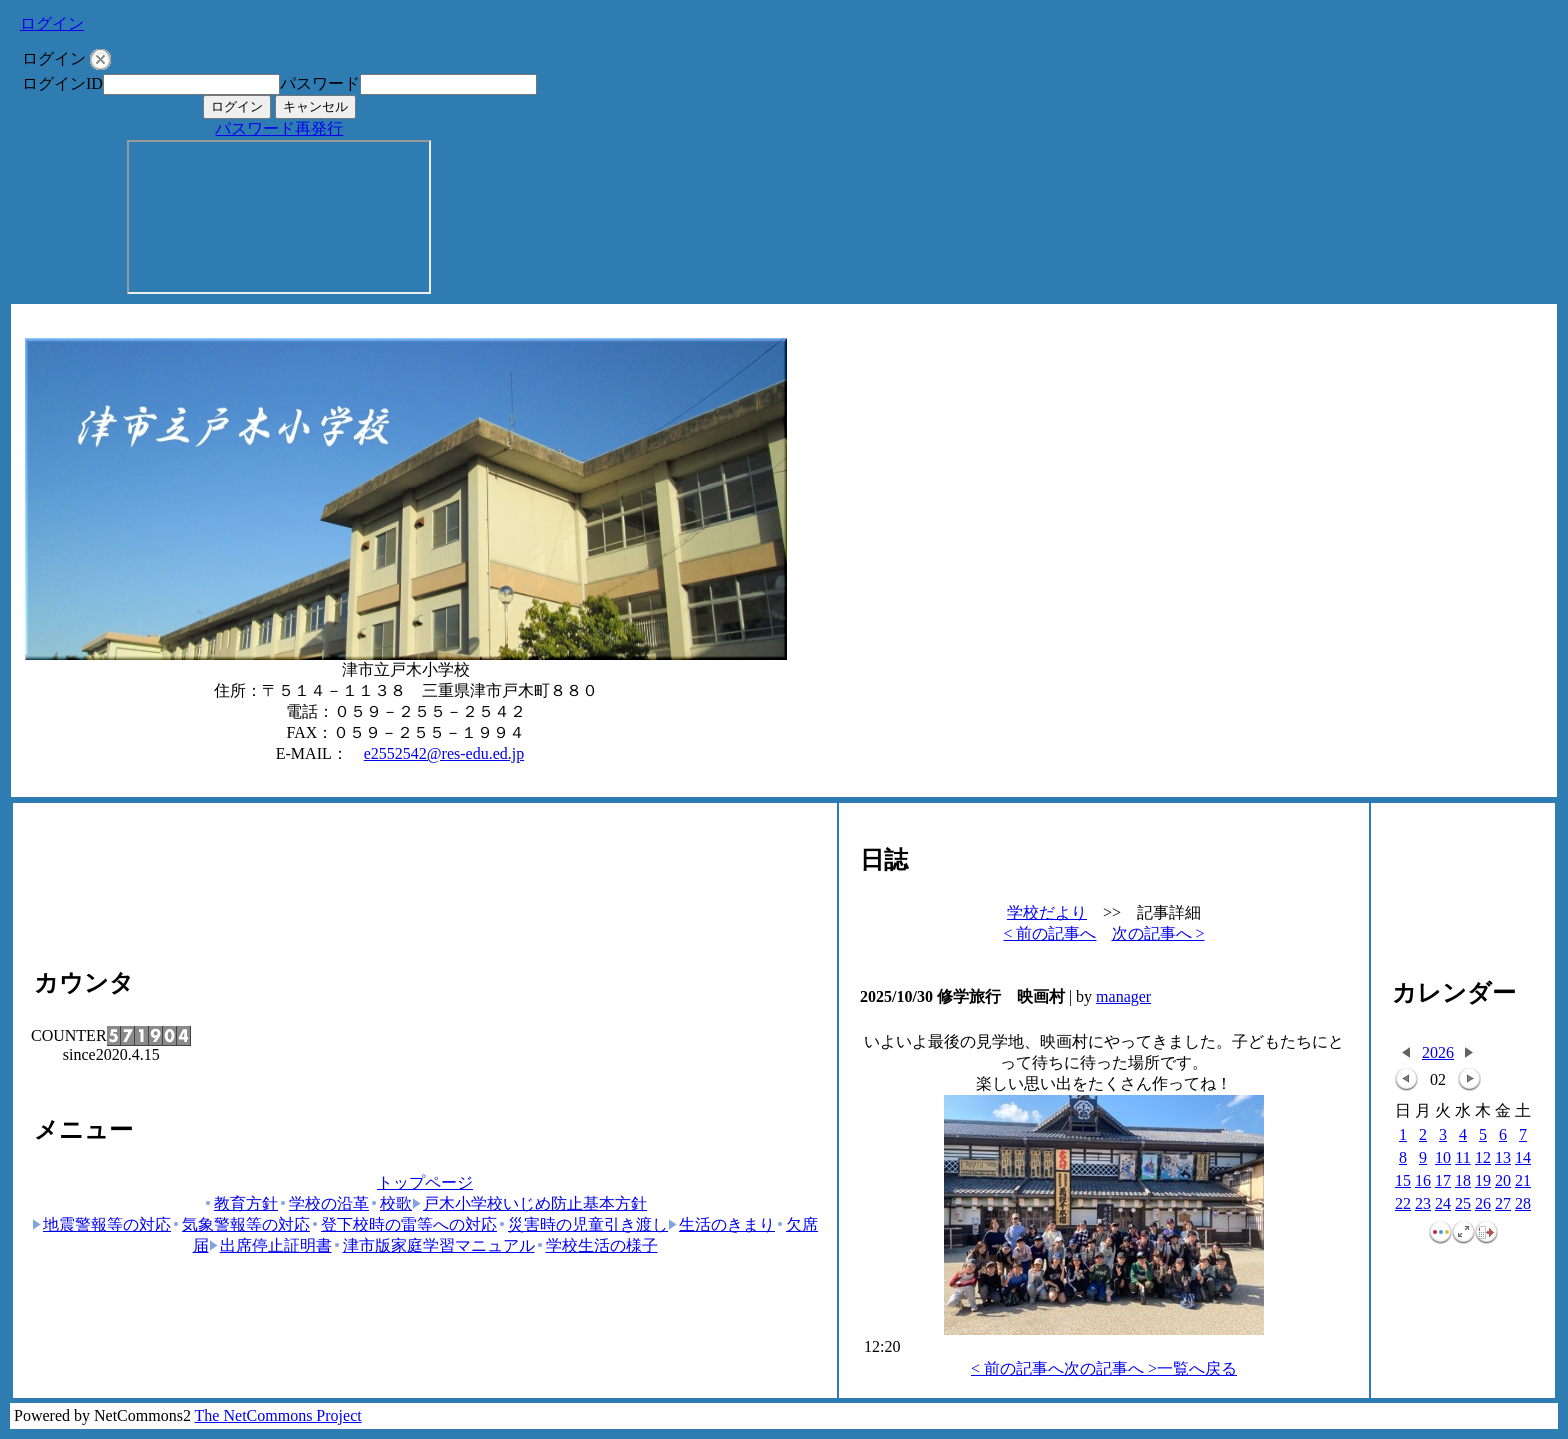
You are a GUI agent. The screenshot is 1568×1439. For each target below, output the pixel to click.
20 (1503, 1181)
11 (1462, 1158)
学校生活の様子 (596, 1245)
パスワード (320, 83)
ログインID (62, 83)
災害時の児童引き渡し (582, 1224)
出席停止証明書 (270, 1245)
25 (1463, 1204)
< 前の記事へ (1049, 933)
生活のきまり (721, 1224)
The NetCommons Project (278, 1415)
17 (1443, 1181)
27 (1503, 1204)
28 (1523, 1204)
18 (1463, 1181)
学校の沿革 (323, 1203)
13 (1503, 1158)
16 (1423, 1181)
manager (1123, 996)
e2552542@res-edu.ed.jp (444, 753)
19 (1483, 1181)
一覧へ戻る (1197, 1368)
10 (1443, 1158)
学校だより (1047, 912)
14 (1523, 1158)
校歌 (390, 1203)
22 (1403, 1204)
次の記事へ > (1158, 933)
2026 (1438, 1052)
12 (1483, 1158)
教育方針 (240, 1203)
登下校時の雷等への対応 (403, 1224)
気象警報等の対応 (240, 1224)
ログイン (52, 23)
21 (1523, 1181)
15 (1403, 1181)
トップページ (425, 1182)
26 (1483, 1204)
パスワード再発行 (279, 128)
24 (1443, 1204)
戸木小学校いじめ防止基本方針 (529, 1203)
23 (1423, 1204)
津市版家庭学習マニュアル (433, 1245)
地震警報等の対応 (101, 1224)
